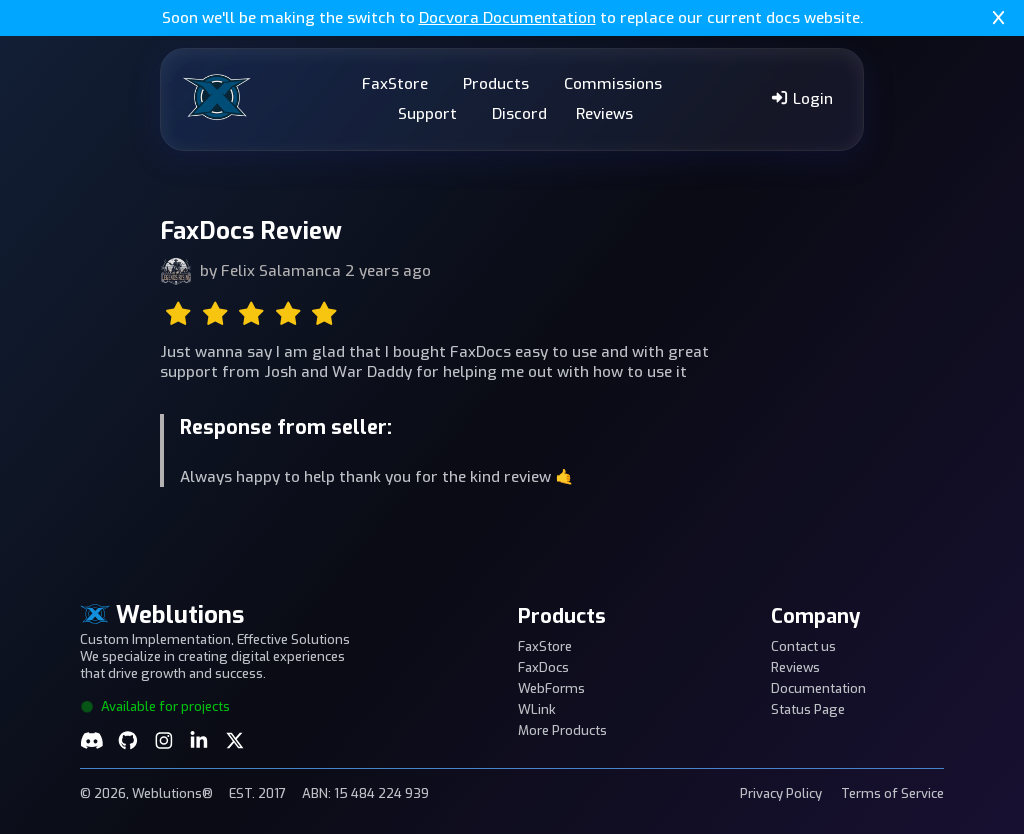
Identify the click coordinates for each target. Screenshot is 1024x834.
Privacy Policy (781, 793)
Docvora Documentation (507, 18)
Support (427, 114)
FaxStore (395, 84)
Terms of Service (892, 793)
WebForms (551, 688)
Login (801, 99)
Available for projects (155, 706)
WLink (537, 709)
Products (496, 84)
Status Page (808, 709)
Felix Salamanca (281, 271)
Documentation (818, 688)
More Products (562, 730)
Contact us (803, 646)
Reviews (604, 114)
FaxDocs (543, 667)
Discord (519, 114)
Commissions (613, 84)
